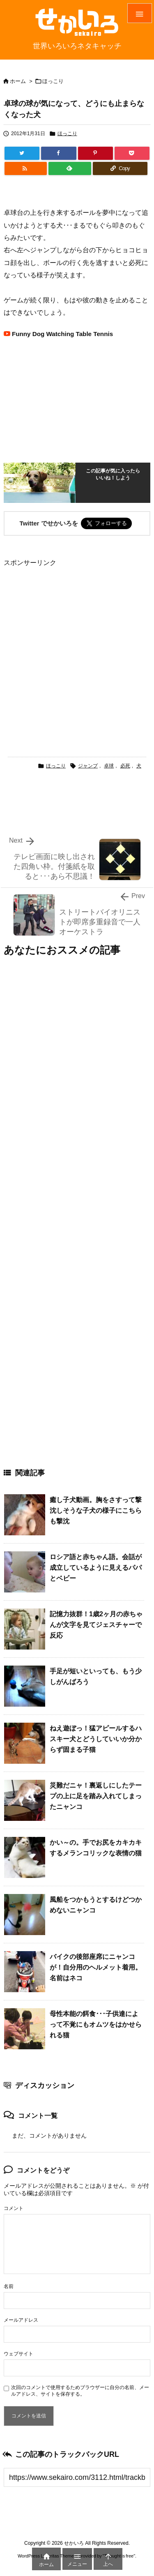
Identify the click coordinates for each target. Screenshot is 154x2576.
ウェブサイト (18, 2354)
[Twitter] (22, 153)
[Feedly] (69, 168)
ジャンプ (88, 766)
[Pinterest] (95, 153)
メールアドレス (21, 2320)
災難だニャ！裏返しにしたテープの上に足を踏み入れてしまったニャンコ (96, 1796)
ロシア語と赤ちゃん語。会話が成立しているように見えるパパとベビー (96, 1567)
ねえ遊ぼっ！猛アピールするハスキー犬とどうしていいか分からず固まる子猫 (96, 1739)
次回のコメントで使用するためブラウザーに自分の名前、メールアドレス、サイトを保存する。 (80, 2391)
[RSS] (26, 168)
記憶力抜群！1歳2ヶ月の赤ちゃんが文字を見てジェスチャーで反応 (96, 1624)
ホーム (18, 81)
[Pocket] (132, 153)
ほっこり (53, 81)
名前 (9, 2286)
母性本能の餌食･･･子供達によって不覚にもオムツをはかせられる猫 (96, 2024)
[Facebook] (58, 153)
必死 (125, 766)
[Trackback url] (77, 2477)
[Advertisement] (77, 646)
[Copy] (120, 168)
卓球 (109, 766)
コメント (13, 2208)
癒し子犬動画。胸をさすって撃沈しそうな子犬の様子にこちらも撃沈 (96, 1510)
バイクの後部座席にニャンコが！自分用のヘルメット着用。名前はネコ (96, 1967)
